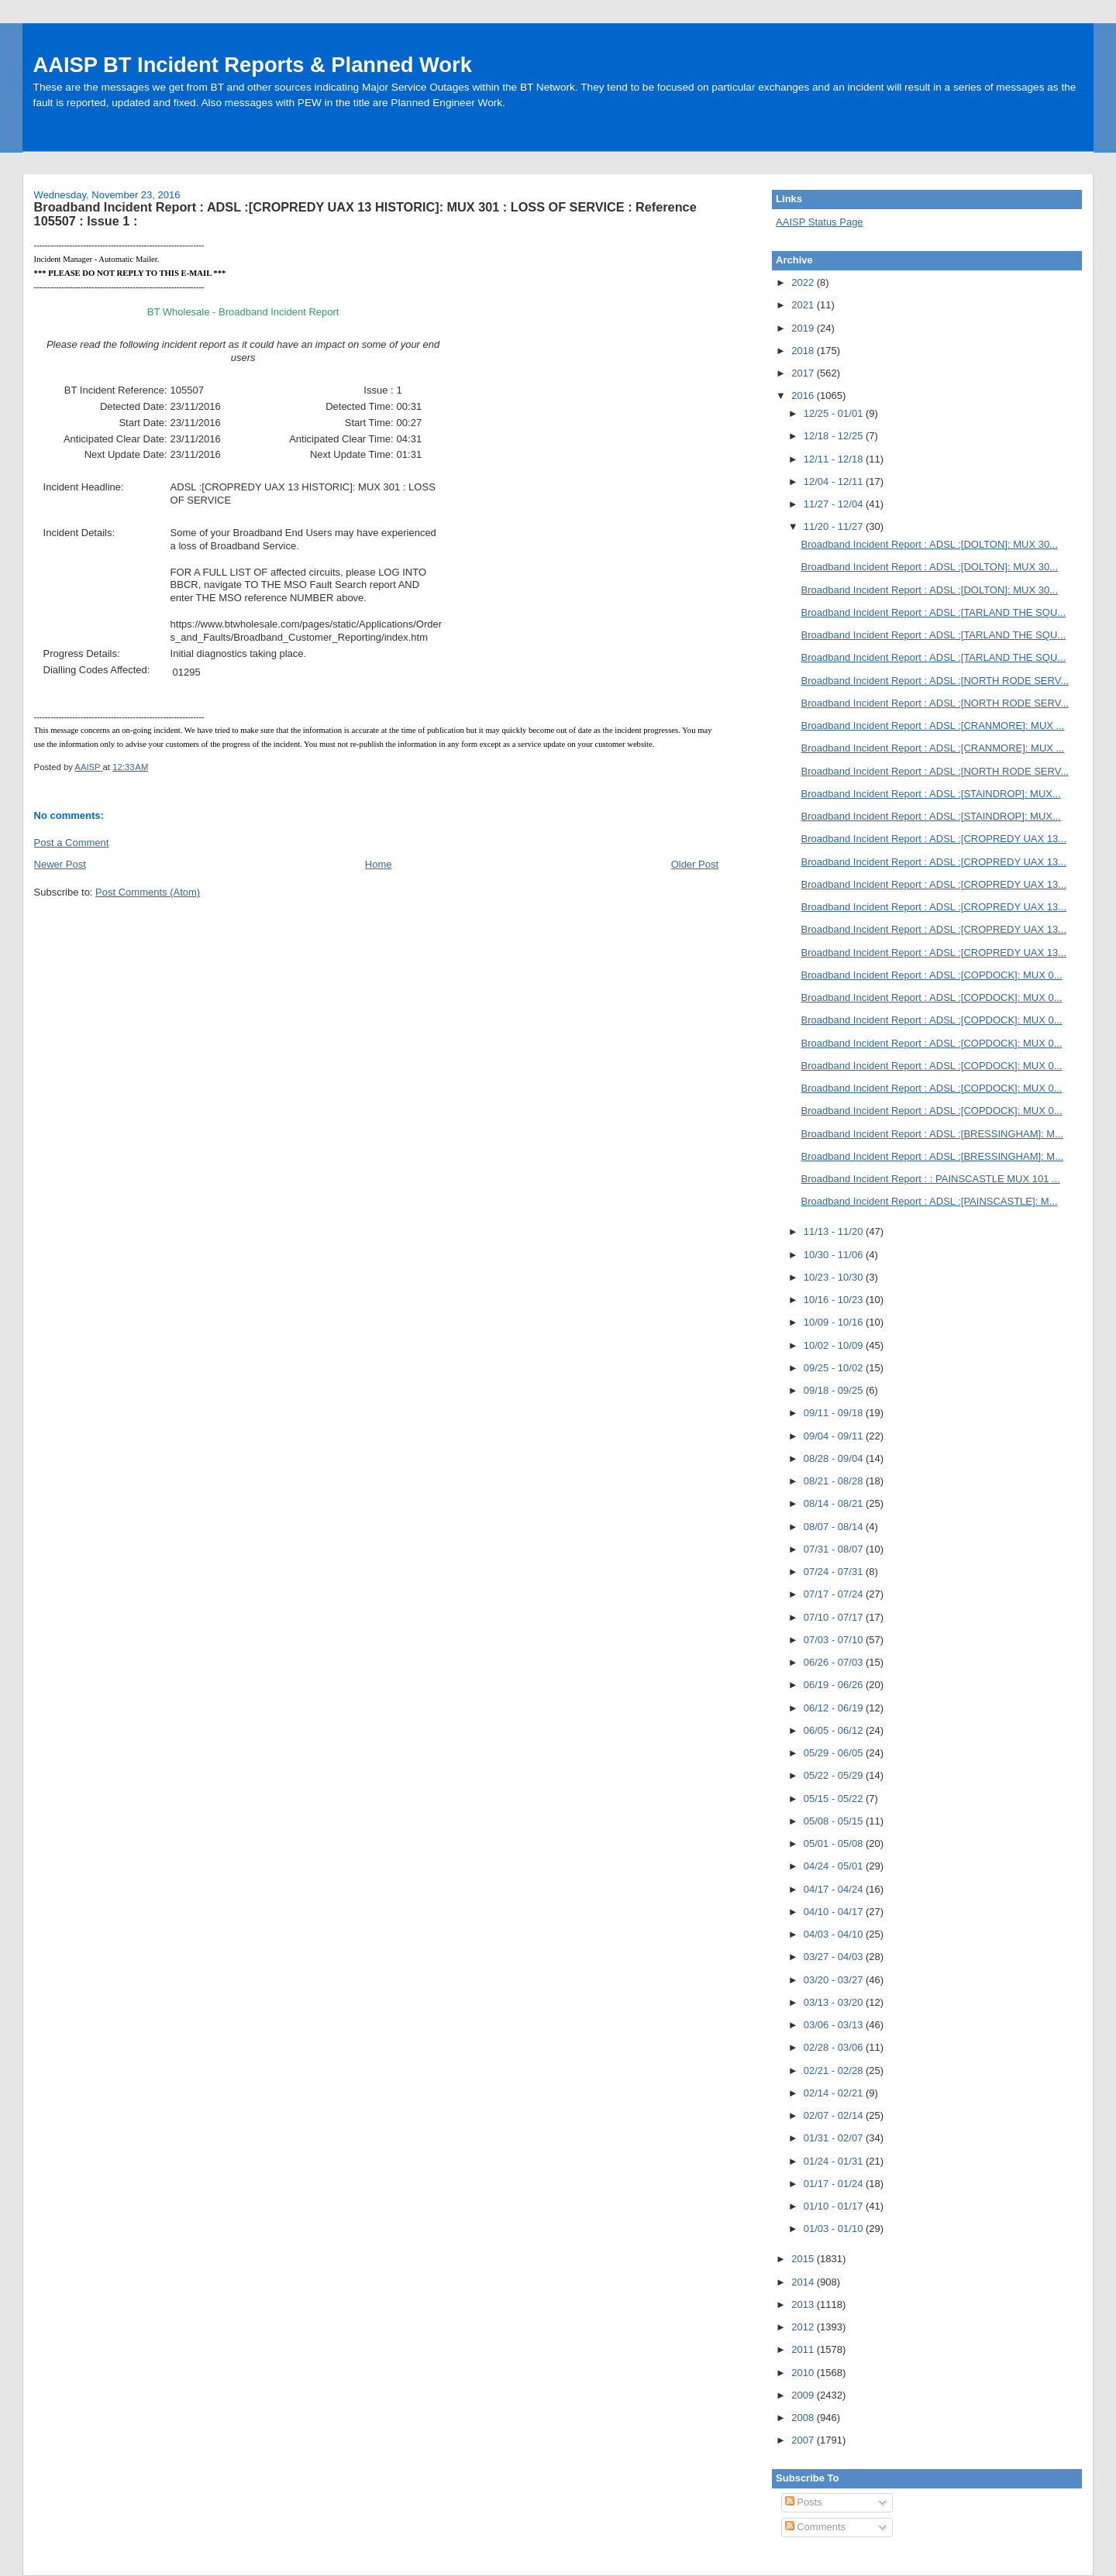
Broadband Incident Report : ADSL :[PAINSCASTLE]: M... (929, 1201)
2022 (804, 282)
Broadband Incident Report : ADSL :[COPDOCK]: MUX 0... (932, 975)
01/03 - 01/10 (835, 2228)
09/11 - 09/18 (835, 1413)
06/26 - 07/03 (835, 1662)
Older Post (694, 864)
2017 (804, 373)
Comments (815, 2527)
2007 (804, 2440)
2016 (804, 395)
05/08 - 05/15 (835, 1821)
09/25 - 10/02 (835, 1368)
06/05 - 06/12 (835, 1730)
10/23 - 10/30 (835, 1277)
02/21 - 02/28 (835, 2070)
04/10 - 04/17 (835, 1911)
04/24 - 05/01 (835, 1866)
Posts (803, 2502)
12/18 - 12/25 (835, 436)
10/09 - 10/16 (835, 1322)
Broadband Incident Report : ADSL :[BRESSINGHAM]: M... (932, 1134)
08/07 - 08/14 (835, 1526)
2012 (804, 2327)
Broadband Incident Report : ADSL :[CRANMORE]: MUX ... (933, 725)
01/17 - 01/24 (835, 2183)
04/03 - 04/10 (835, 1934)
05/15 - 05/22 (835, 1798)
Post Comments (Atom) (147, 892)
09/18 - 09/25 (835, 1390)
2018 (804, 350)
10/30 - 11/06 (835, 1254)
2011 (804, 2349)
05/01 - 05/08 (835, 1843)
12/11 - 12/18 (835, 459)
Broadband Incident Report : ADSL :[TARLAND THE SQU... (933, 612)
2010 (804, 2372)
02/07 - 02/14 (835, 2115)
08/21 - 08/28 (835, 1481)
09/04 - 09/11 (835, 1436)
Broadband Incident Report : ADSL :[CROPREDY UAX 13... (934, 838)
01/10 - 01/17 (835, 2206)
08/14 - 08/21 (835, 1503)
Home (378, 864)
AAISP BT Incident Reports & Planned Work (252, 65)
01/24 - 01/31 (835, 2161)
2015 (804, 2259)
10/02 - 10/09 (835, 1345)
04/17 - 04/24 (835, 1889)
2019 (804, 328)
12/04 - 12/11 (835, 481)
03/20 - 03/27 (835, 1980)
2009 (804, 2395)
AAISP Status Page (819, 222)
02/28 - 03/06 (835, 2047)
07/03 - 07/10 (835, 1640)
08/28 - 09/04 (835, 1458)
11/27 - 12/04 (835, 504)
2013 (804, 2304)
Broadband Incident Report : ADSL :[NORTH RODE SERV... (935, 680)
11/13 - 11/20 (835, 1231)
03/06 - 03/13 (835, 2025)
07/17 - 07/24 (835, 1594)
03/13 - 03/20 (835, 2002)
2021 (804, 305)
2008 (804, 2417)
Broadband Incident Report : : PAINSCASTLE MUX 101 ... (930, 1179)
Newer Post (60, 864)
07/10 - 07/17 (835, 1617)
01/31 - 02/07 (835, 2138)
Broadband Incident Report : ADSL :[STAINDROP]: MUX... (931, 794)
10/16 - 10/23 (835, 1299)
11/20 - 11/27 (835, 526)
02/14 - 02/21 (835, 2093)
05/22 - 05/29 (835, 1775)
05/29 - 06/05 (835, 1753)
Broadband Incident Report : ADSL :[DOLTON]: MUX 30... (929, 544)
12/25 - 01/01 (835, 413)
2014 (804, 2282)
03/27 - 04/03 (835, 1956)
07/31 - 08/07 (835, 1549)
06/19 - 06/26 (835, 1684)
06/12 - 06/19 (835, 1708)
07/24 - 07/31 (835, 1571)
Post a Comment (71, 842)
